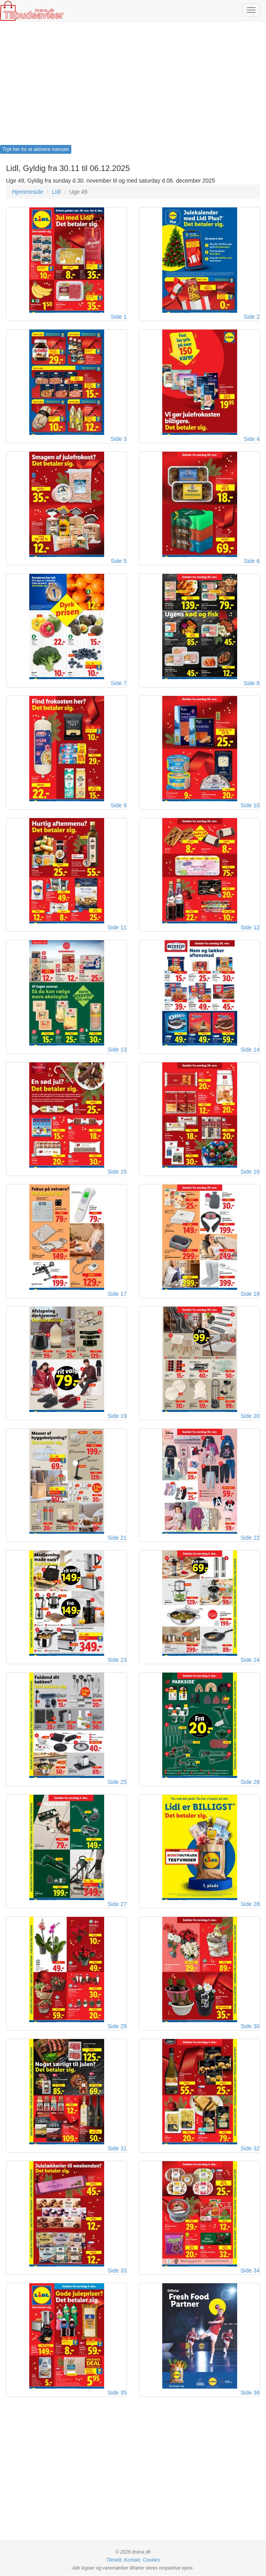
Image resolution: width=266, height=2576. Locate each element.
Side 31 (117, 2149)
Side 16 (250, 1171)
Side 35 (117, 2393)
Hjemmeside (27, 192)
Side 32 (250, 2149)
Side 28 (250, 1904)
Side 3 (119, 439)
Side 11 (117, 927)
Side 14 (250, 1049)
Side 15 (117, 1171)
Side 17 (117, 1294)
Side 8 (252, 683)
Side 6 (252, 561)
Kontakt (132, 2560)
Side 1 (119, 317)
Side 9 (119, 805)
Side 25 (117, 1782)
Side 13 (117, 1049)
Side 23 (117, 1660)
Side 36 (250, 2393)
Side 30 (250, 2026)
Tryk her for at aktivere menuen (35, 149)
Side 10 (250, 805)
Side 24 (250, 1660)
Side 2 (252, 317)
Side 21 (117, 1538)
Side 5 (119, 561)
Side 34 (250, 2271)
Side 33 (117, 2271)
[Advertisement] (133, 85)
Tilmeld (113, 2560)
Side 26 (250, 1782)
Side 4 (252, 439)
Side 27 (117, 1904)
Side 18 (250, 1294)
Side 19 (117, 1416)
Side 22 (250, 1538)
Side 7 (119, 683)
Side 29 (117, 2026)
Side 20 (250, 1416)
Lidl (56, 192)
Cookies (151, 2560)
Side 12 (250, 927)
